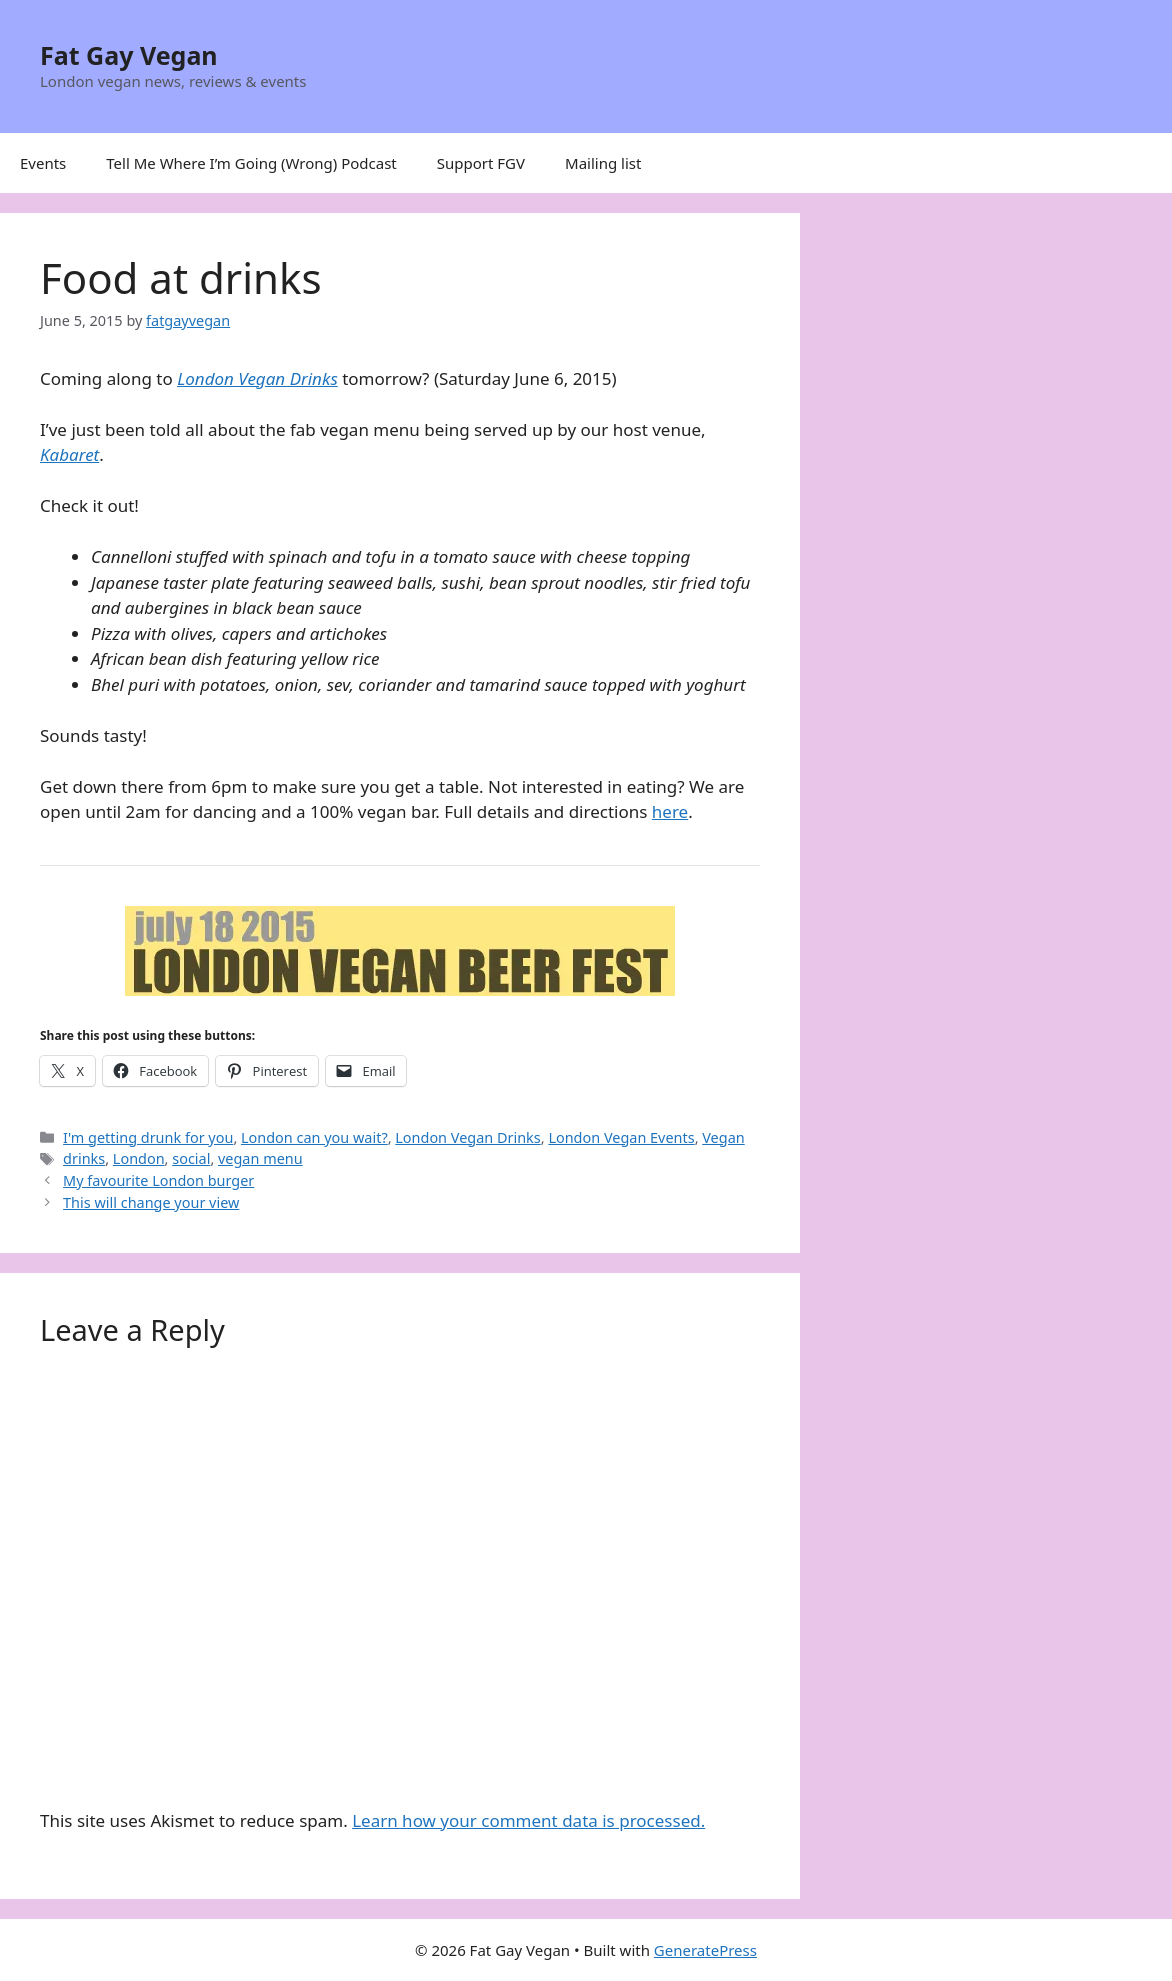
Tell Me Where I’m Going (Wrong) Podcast (251, 163)
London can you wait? (314, 1137)
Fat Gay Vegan (129, 55)
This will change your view (151, 1202)
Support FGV (481, 163)
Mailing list (603, 163)
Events (43, 163)
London (139, 1158)
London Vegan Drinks (257, 378)
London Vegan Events (621, 1137)
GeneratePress (705, 1950)
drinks (84, 1158)
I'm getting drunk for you (148, 1137)
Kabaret (69, 454)
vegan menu (260, 1158)
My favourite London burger (158, 1180)
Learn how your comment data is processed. (528, 1820)
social (191, 1158)
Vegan (723, 1137)
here (670, 811)
